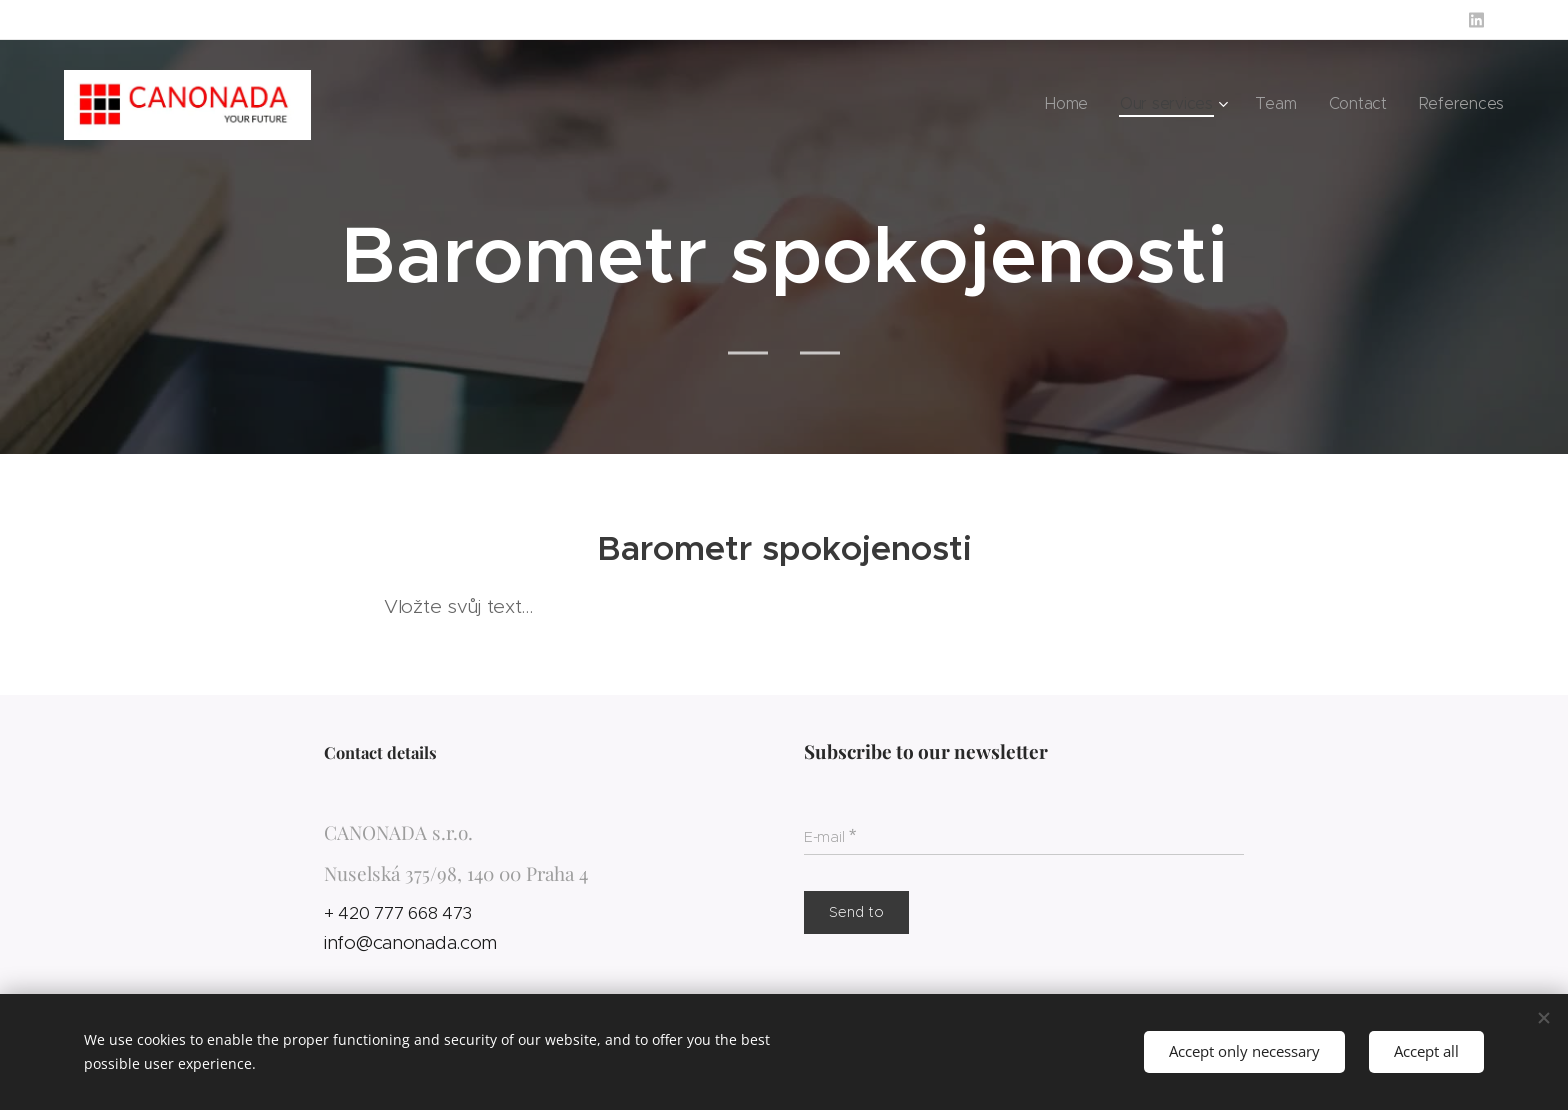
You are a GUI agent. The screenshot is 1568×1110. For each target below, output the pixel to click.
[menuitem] (1106, 105)
